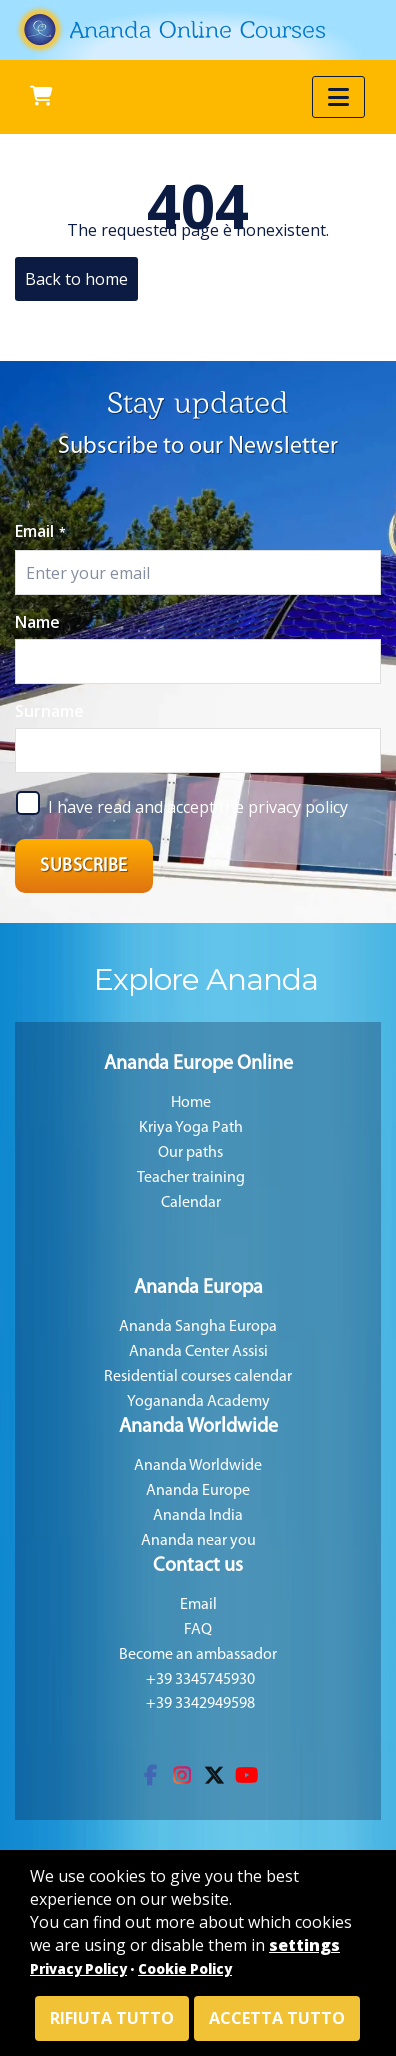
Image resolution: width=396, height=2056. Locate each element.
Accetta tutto (277, 2018)
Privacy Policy (78, 1969)
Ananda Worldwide (198, 1466)
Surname (49, 711)
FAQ (198, 1630)
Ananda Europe (198, 1491)
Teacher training (191, 1178)
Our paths (190, 1153)
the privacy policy (283, 807)
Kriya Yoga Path (191, 1128)
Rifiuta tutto (112, 2018)
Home (191, 1103)
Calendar (191, 1203)
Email (40, 531)
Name (37, 622)
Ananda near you (198, 1541)
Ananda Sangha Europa (198, 1327)
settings (304, 1945)
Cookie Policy (185, 1969)
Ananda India (198, 1516)
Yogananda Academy (198, 1402)
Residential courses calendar (198, 1377)
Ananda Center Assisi (198, 1352)
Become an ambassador (198, 1655)
